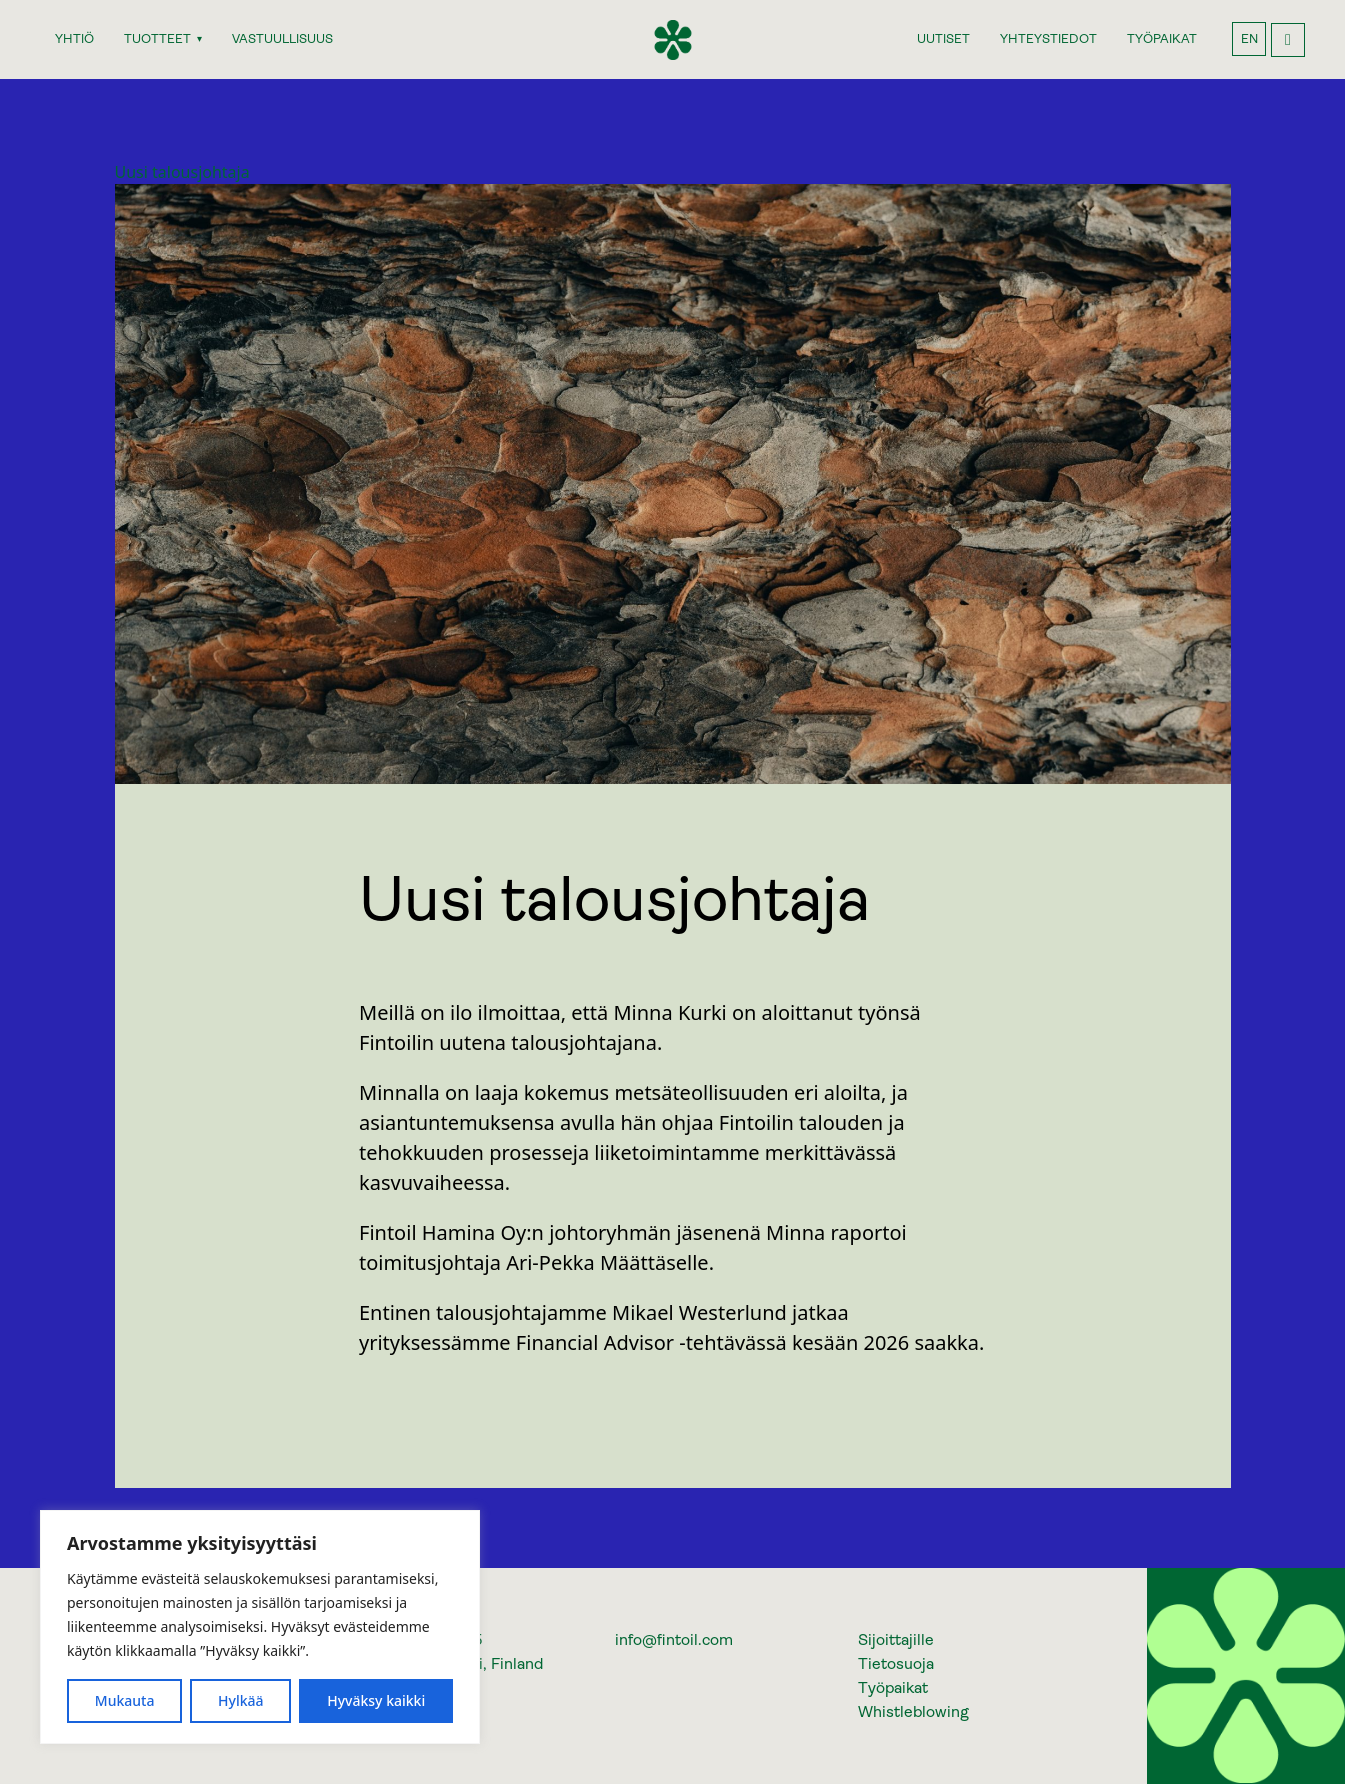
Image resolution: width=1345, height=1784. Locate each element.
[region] (260, 1627)
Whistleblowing (913, 1711)
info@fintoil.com (674, 1639)
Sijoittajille (896, 1639)
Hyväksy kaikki (376, 1700)
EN (1249, 38)
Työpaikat (893, 1687)
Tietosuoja (896, 1663)
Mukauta (125, 1700)
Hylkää (241, 1700)
